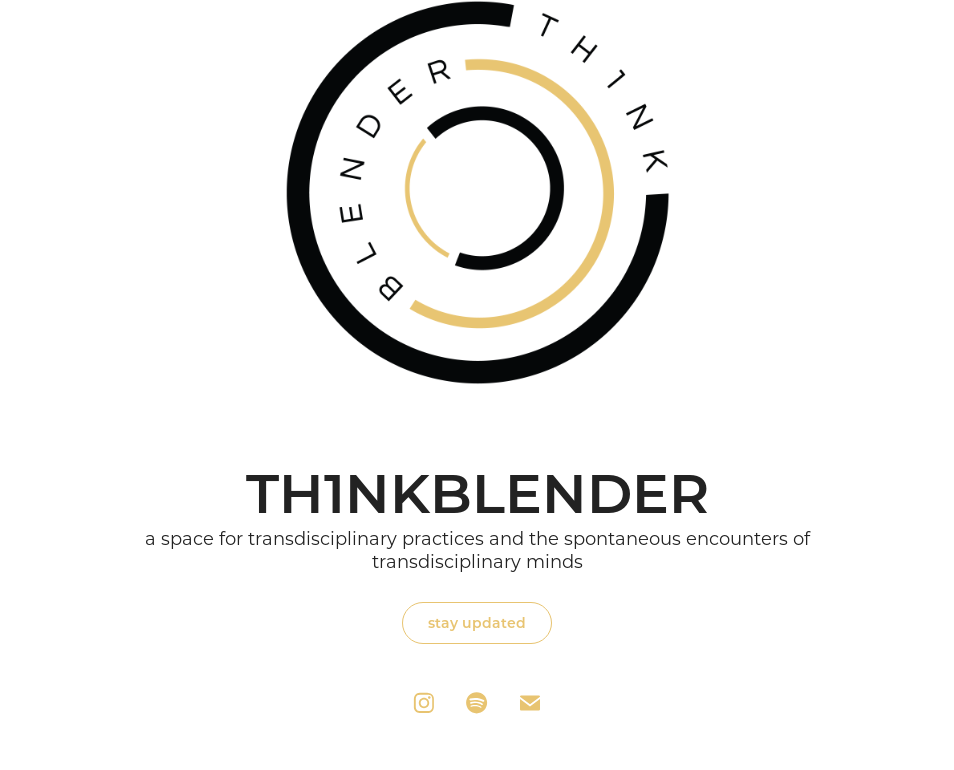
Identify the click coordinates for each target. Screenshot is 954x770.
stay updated (477, 622)
